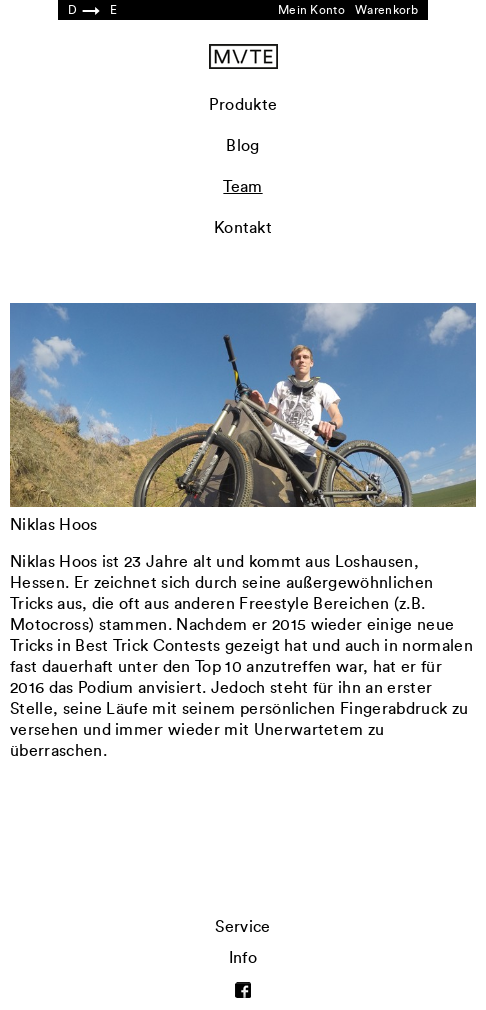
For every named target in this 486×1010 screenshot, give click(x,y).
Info (243, 958)
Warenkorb (386, 10)
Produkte (243, 105)
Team (242, 187)
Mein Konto (311, 10)
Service (242, 927)
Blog (242, 146)
